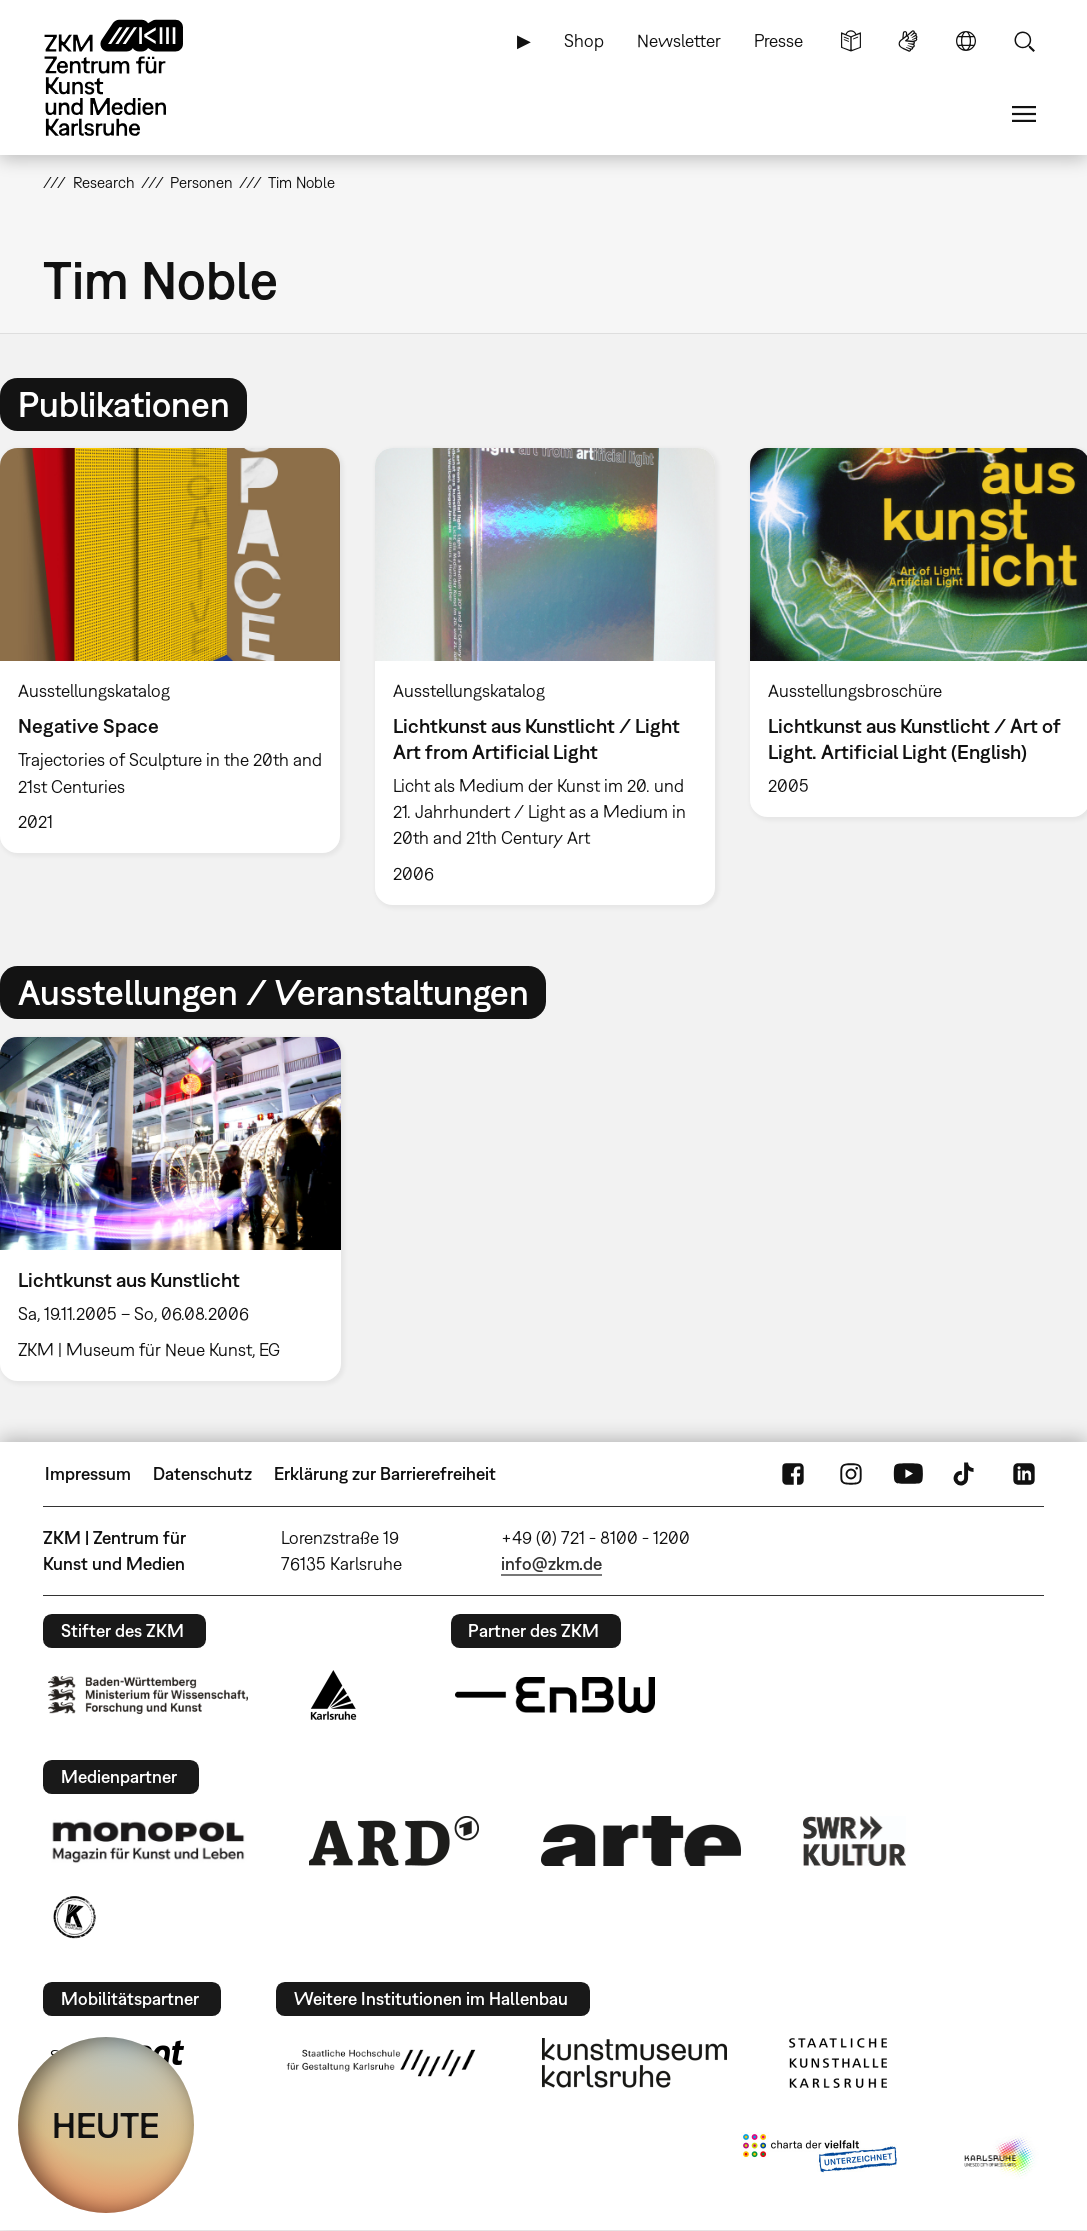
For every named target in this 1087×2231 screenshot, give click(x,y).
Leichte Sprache (851, 41)
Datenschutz (202, 1473)
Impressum (88, 1473)
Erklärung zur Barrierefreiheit (385, 1473)
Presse (778, 40)
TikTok (966, 1474)
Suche (1024, 41)
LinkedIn (1024, 1474)
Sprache (966, 41)
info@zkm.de (551, 1563)
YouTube (908, 1474)
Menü (1024, 114)
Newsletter (679, 40)
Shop (584, 40)
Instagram (851, 1474)
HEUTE (106, 2125)
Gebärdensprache (908, 41)
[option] (544, 676)
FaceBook (793, 1474)
